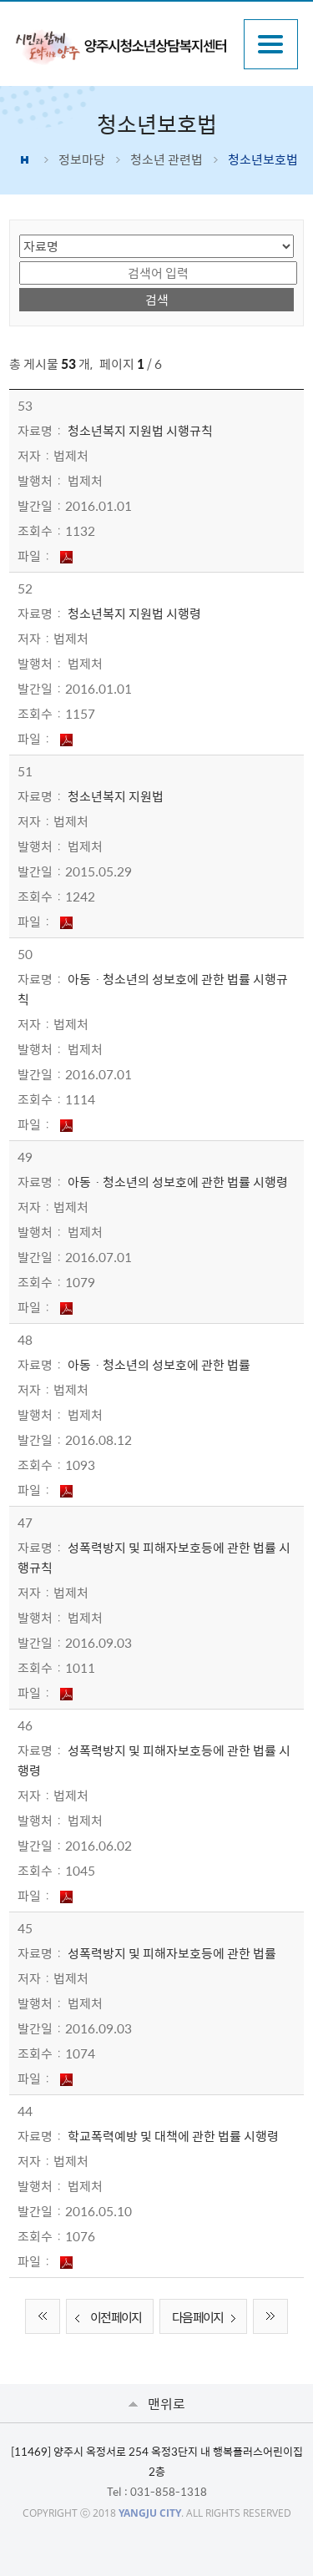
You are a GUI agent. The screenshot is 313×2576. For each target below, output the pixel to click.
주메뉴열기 (271, 44)
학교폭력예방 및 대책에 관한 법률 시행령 (173, 2136)
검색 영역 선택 (19, 233)
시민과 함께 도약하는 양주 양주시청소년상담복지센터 (120, 46)
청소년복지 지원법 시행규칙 (140, 431)
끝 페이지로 (270, 2316)
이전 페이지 (105, 2318)
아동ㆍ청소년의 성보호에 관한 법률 (159, 1365)
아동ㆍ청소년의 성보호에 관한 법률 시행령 (178, 1182)
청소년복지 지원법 (116, 796)
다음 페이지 (207, 2318)
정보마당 (81, 159)
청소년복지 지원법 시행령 (134, 613)
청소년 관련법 (166, 159)
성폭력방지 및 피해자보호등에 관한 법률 (172, 1953)
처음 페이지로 (42, 2316)
